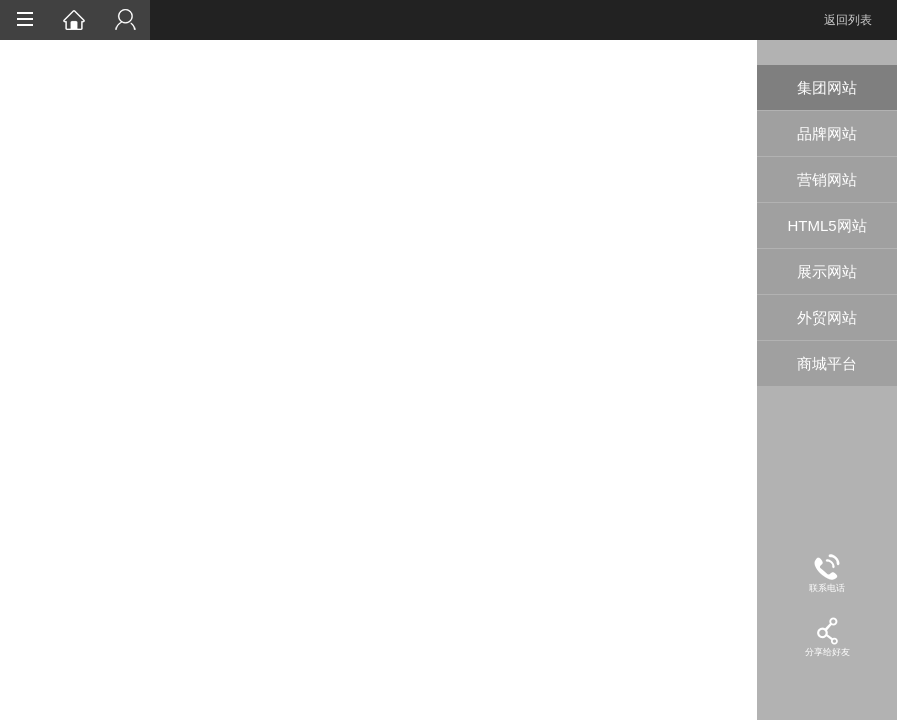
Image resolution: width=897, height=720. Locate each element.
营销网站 (827, 179)
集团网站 (827, 87)
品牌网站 (827, 133)
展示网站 (827, 271)
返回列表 (848, 20)
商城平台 (827, 363)
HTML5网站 (826, 225)
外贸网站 (827, 317)
